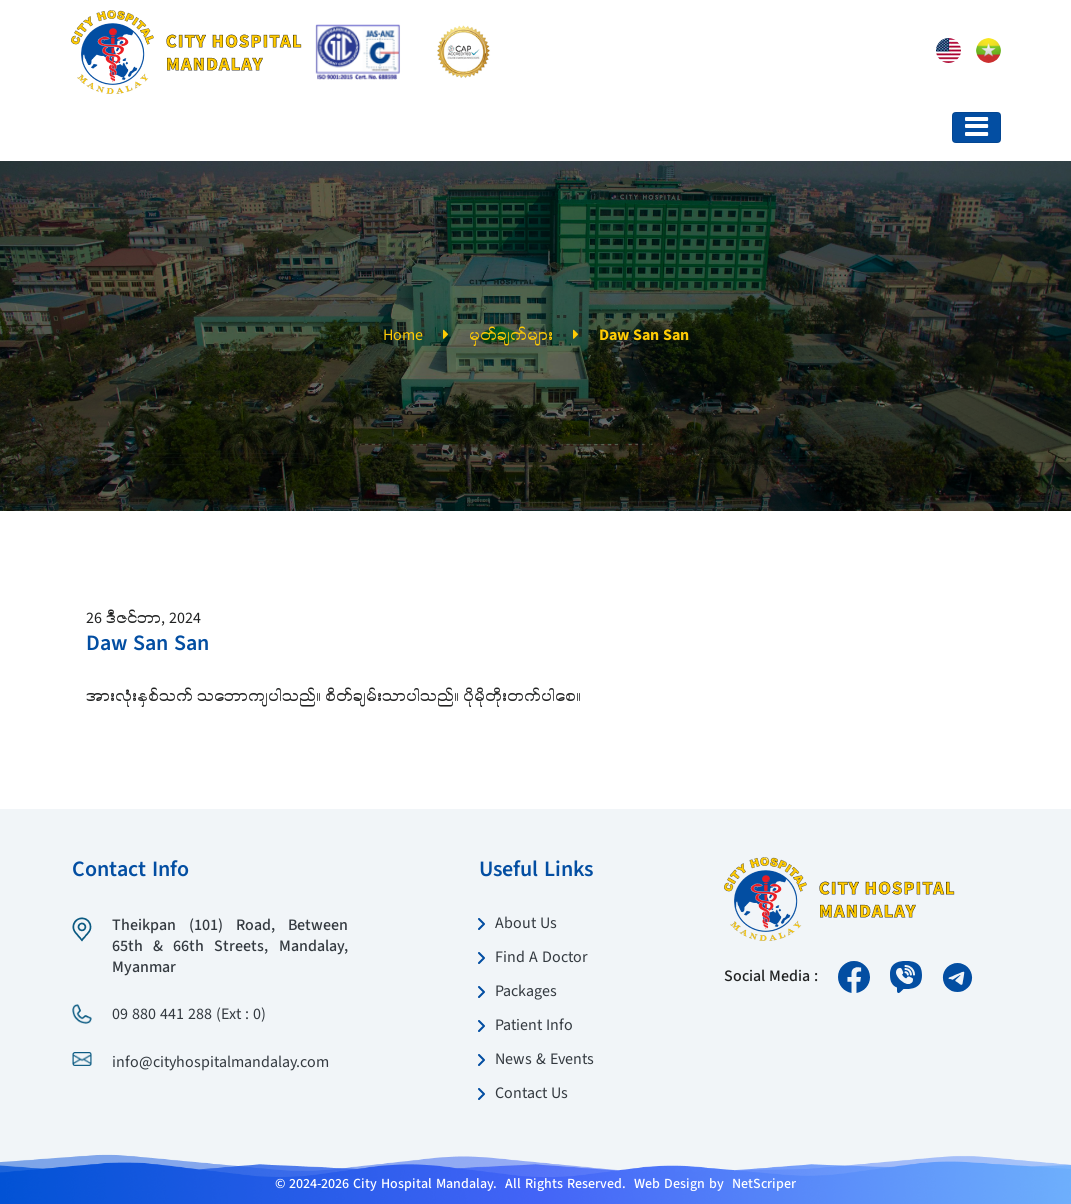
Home (403, 336)
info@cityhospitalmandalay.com (220, 1063)
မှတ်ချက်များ (511, 336)
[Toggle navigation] (976, 127)
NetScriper (764, 1184)
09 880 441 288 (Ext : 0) (189, 1015)
